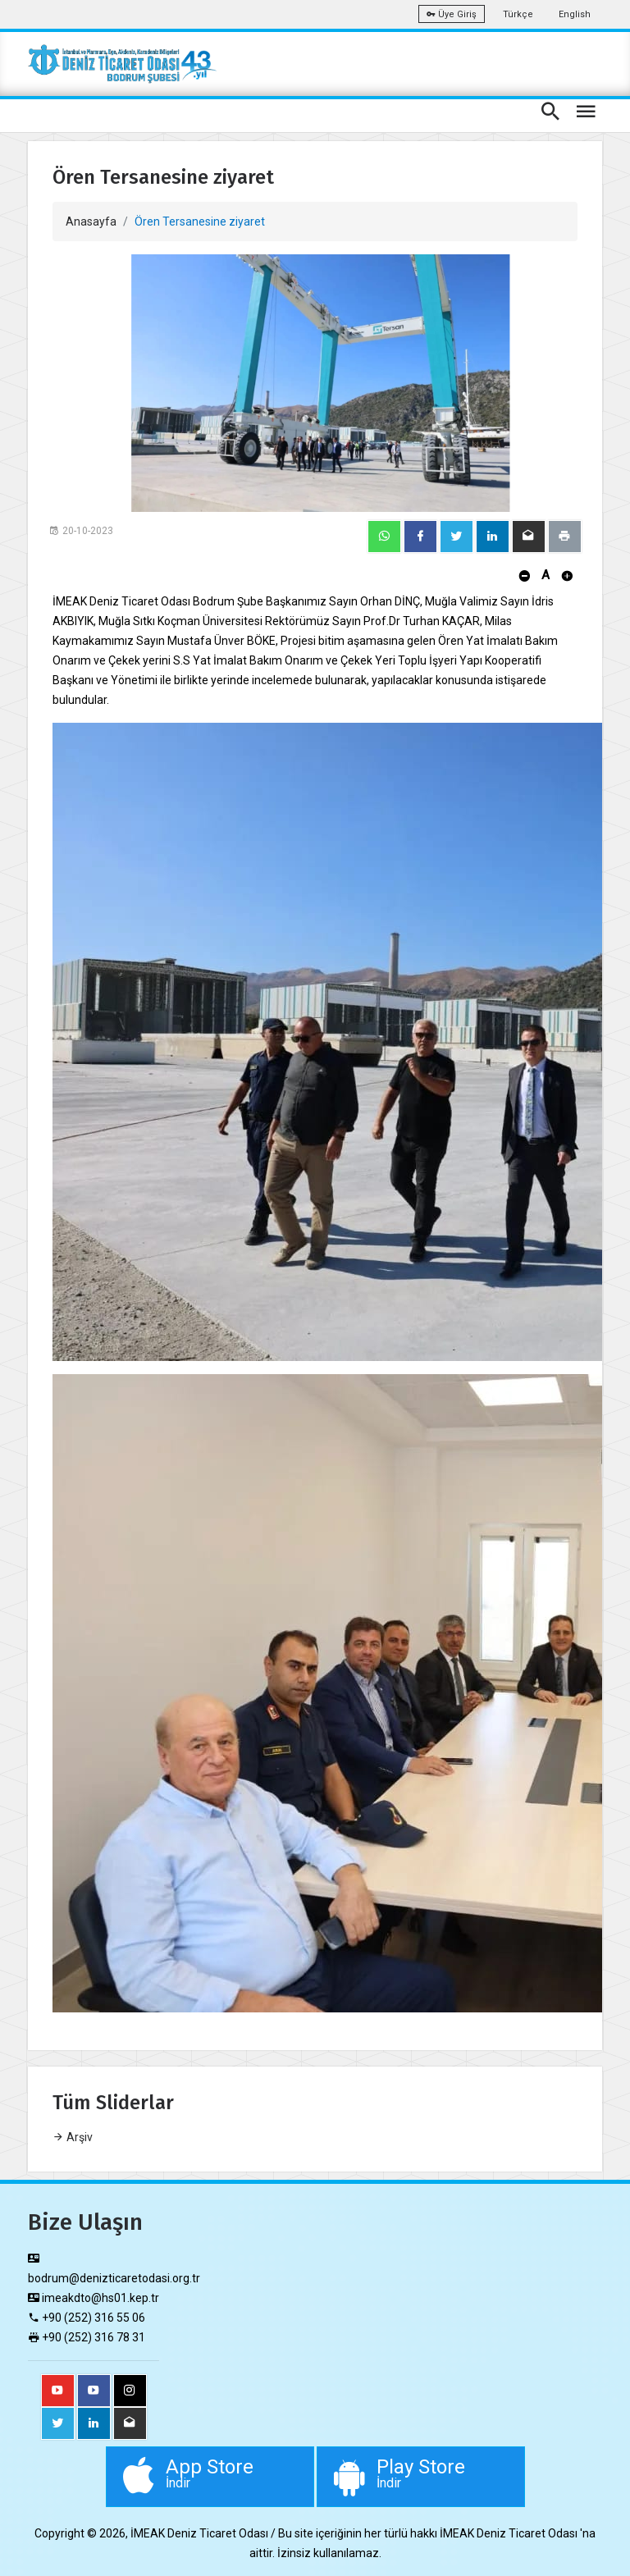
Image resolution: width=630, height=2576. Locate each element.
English (575, 14)
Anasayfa (91, 221)
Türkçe (518, 14)
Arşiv (72, 2137)
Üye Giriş (452, 14)
